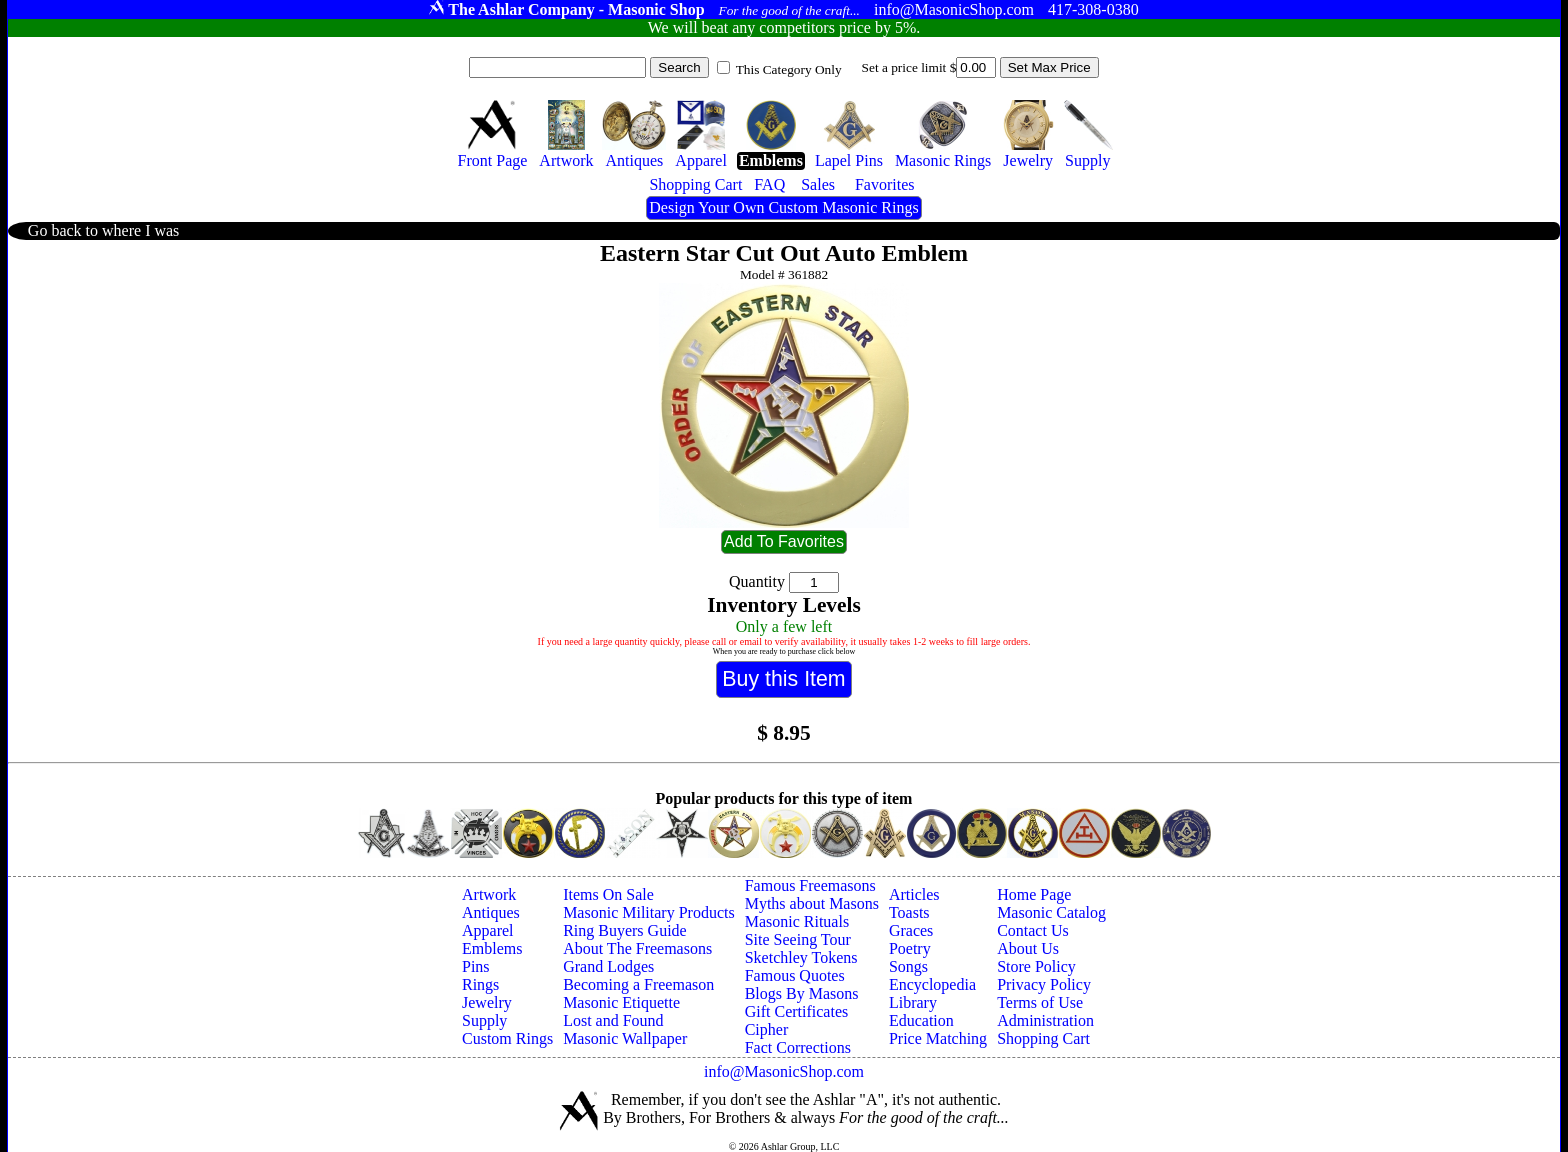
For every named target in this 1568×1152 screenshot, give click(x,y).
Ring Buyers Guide (625, 930)
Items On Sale (608, 894)
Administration (1045, 1020)
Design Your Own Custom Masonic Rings (783, 207)
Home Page (1034, 894)
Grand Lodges (608, 966)
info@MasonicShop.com (784, 1071)
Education (921, 1020)
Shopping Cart (1043, 1038)
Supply (484, 1020)
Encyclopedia (932, 984)
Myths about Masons (812, 903)
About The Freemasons (637, 948)
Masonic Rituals (797, 921)
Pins (476, 966)
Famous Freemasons (810, 885)
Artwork (489, 894)
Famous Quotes (795, 975)
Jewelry (487, 1002)
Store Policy (1036, 966)
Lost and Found (613, 1020)
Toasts (909, 912)
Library (913, 1002)
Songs (908, 966)
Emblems (492, 948)
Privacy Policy (1044, 984)
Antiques (491, 912)
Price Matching (938, 1038)
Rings (480, 984)
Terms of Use (1040, 1002)
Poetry (910, 948)
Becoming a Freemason (638, 984)
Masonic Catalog (1051, 912)
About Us (1028, 948)
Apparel (488, 930)
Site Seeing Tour (798, 939)
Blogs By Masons (802, 993)
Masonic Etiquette (621, 1002)
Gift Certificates (797, 1011)
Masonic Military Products (649, 912)
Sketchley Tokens (801, 957)
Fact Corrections (798, 1047)
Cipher (767, 1029)
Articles (914, 894)
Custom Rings (507, 1038)
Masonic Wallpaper (625, 1038)
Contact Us (1033, 930)
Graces (911, 930)
